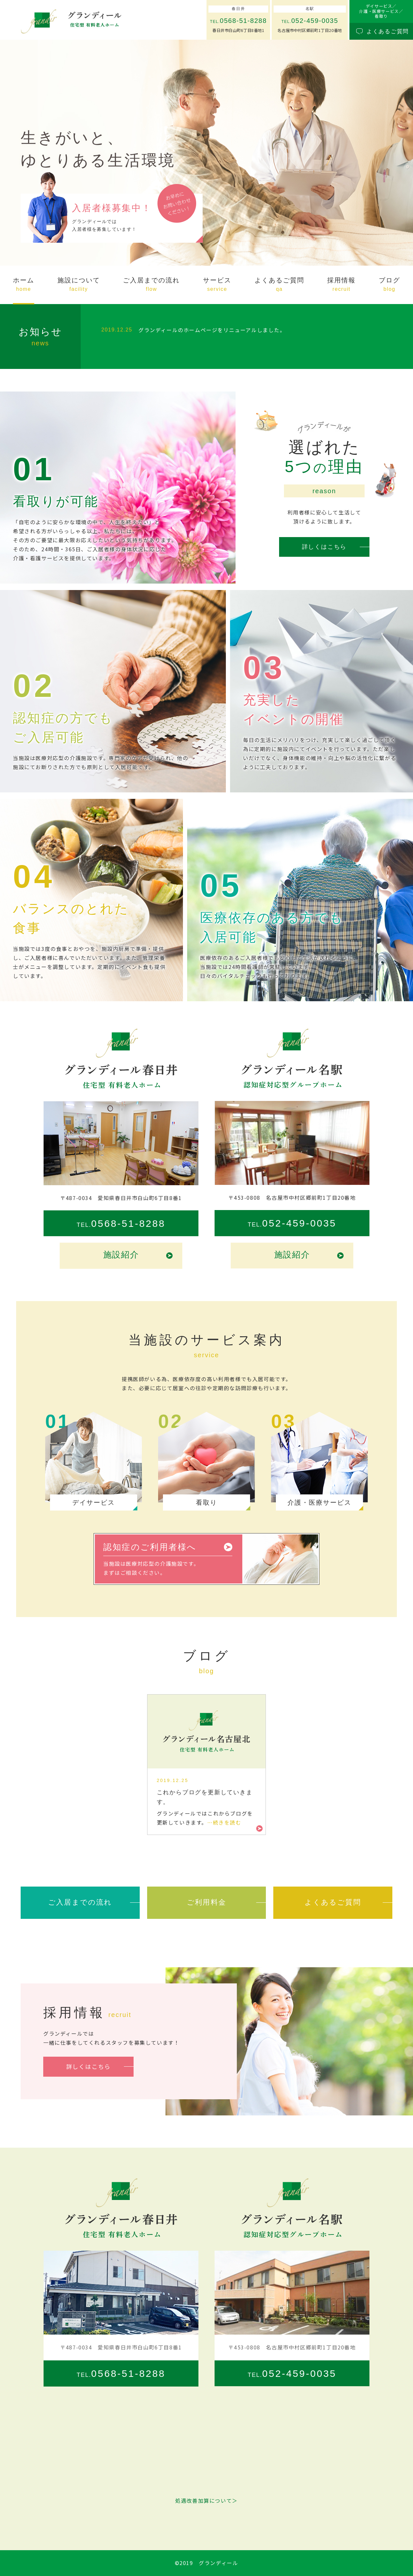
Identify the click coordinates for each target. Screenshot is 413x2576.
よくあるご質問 (333, 1902)
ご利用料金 (206, 1902)
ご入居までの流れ (80, 1902)
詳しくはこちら (324, 547)
